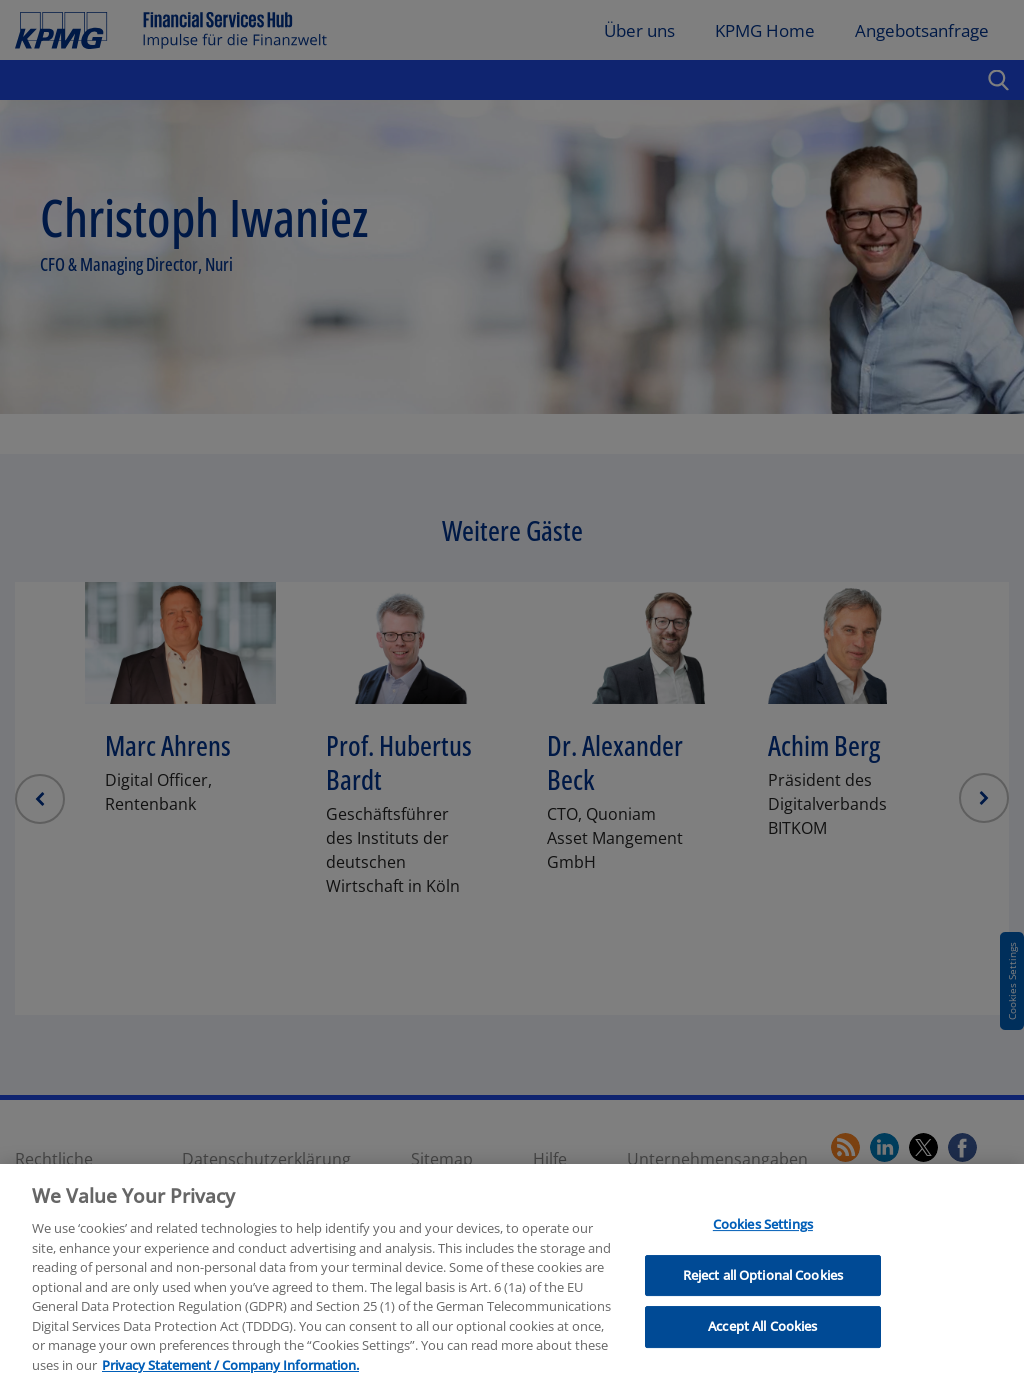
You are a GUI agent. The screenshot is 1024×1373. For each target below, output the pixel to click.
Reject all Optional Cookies (763, 1306)
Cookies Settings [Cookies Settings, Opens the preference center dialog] (763, 1255)
